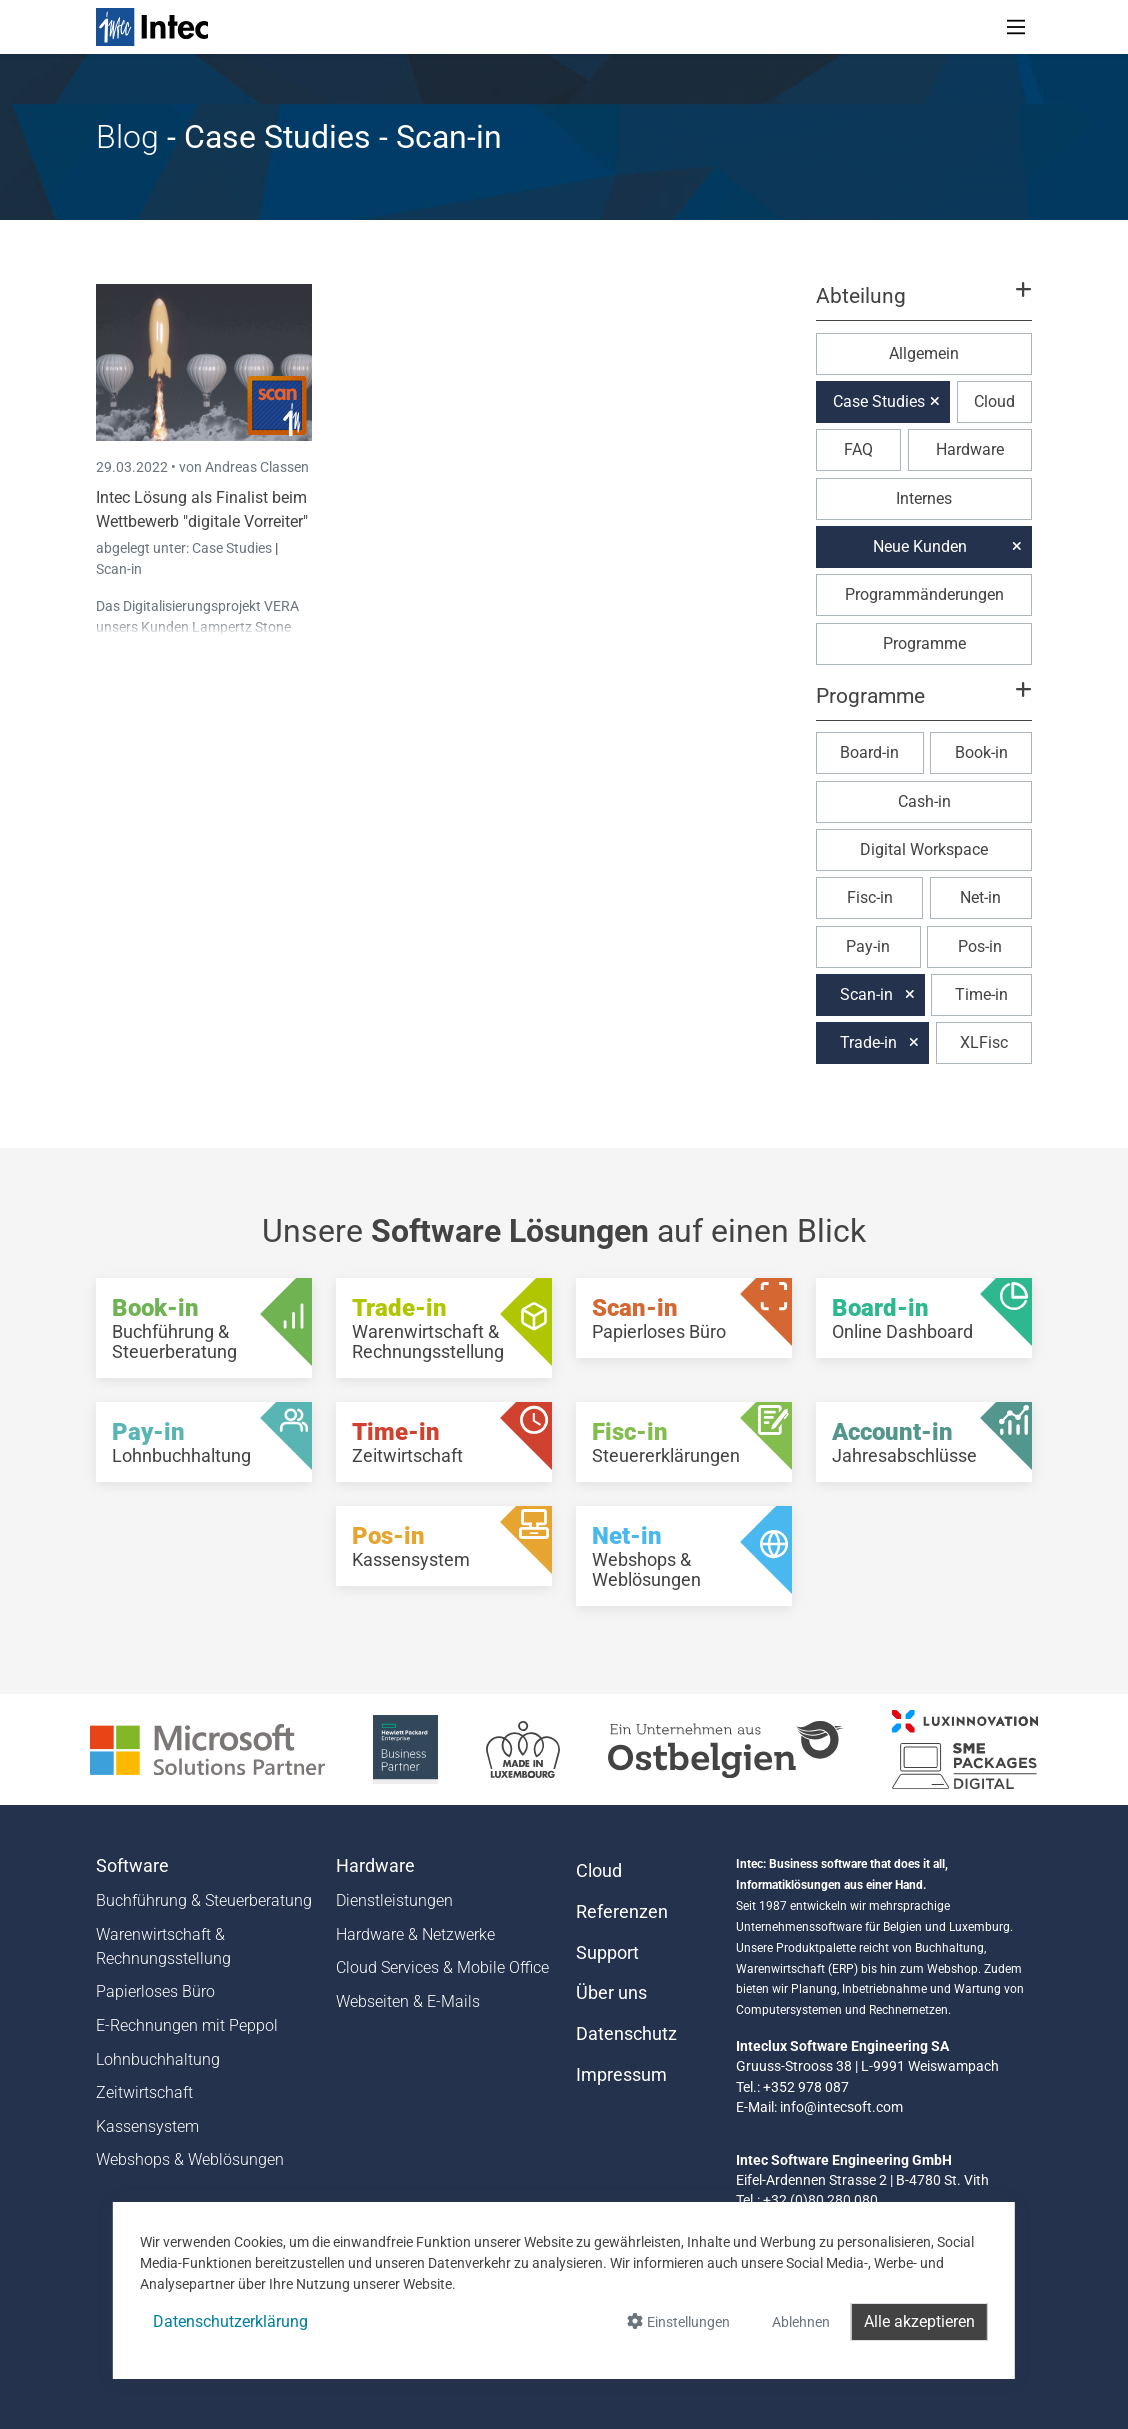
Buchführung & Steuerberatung (204, 1900)
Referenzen (622, 1912)
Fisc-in (870, 897)
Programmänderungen (924, 594)
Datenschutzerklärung (230, 2321)
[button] (924, 305)
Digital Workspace (924, 849)
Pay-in (868, 946)
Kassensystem (147, 2126)
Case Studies (233, 548)
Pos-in (980, 946)
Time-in (981, 994)
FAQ (858, 449)
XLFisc (984, 1042)
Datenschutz (626, 2034)
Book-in (981, 752)
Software (132, 1866)
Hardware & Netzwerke (415, 1934)
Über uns (611, 1993)
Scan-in (119, 569)
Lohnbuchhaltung (158, 2059)
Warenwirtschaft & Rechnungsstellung (163, 1946)
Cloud (994, 401)
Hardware (970, 449)
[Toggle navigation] (1016, 27)
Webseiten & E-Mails (408, 2001)
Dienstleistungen (394, 1900)
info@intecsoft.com (841, 2107)
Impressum (621, 2075)
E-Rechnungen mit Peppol (187, 2025)
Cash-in (924, 801)
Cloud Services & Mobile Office (442, 1967)
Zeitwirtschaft (144, 2092)
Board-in (869, 752)
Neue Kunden (920, 546)
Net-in (980, 897)
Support (607, 1953)
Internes (924, 498)
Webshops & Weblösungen (190, 2159)
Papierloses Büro (155, 1991)
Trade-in (868, 1042)
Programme (924, 643)
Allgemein (924, 353)
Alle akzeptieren (919, 2321)
